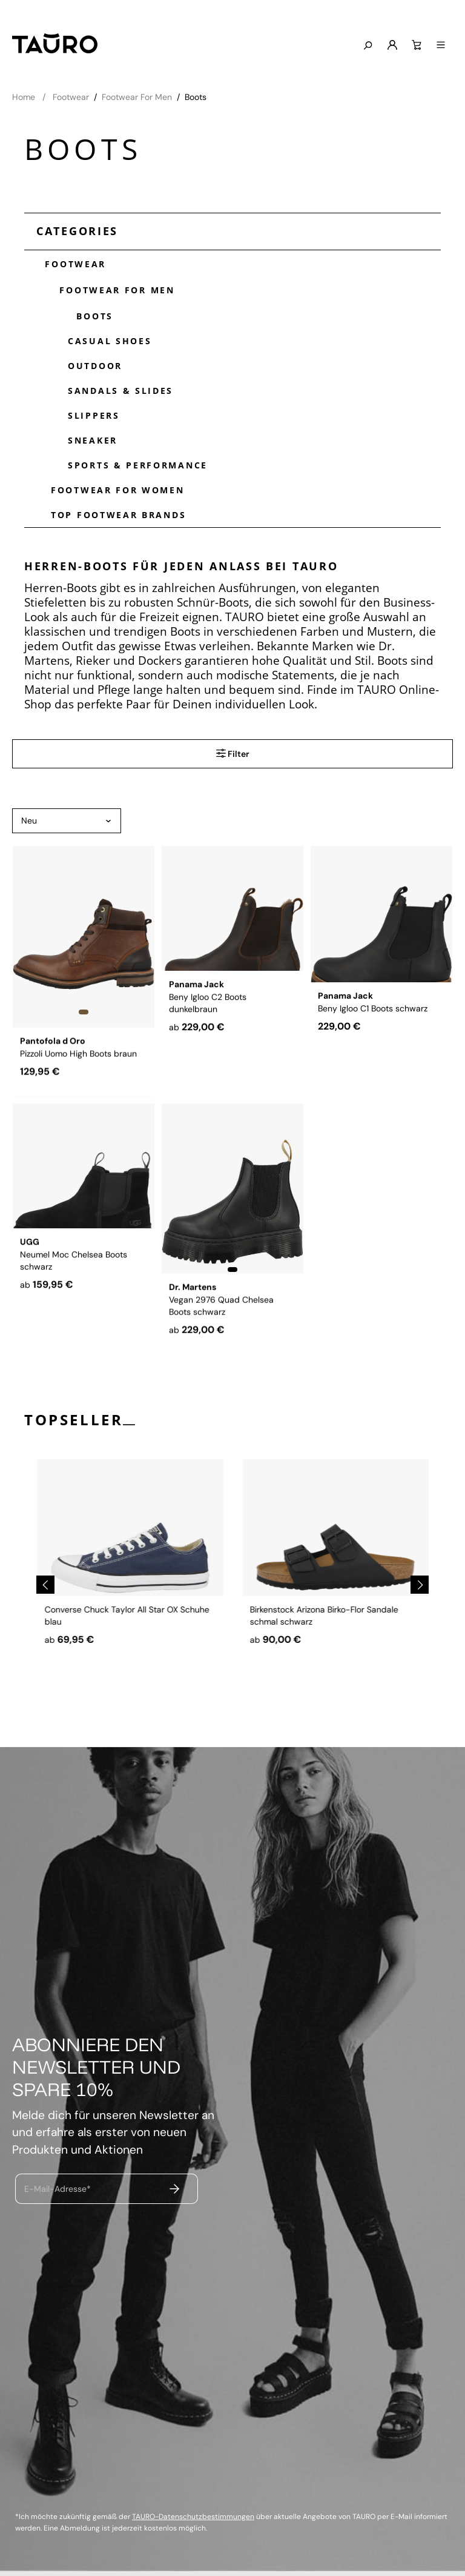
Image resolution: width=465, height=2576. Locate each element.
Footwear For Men (113, 289)
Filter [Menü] (232, 753)
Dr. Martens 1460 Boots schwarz (107, 1650)
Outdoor (95, 365)
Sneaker (92, 440)
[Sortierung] (66, 820)
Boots (90, 315)
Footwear (71, 263)
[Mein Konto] (392, 45)
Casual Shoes (109, 341)
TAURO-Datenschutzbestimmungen (193, 2516)
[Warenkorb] (416, 45)
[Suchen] (367, 46)
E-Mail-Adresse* (57, 2188)
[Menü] (441, 45)
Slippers (94, 415)
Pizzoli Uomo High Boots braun (78, 1049)
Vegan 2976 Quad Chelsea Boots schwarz (221, 1313)
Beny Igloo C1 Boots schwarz (372, 1049)
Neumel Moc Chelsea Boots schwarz (73, 1313)
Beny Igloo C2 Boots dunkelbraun (207, 1055)
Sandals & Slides (120, 390)
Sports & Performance (138, 465)
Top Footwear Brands (118, 515)
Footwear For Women (118, 490)
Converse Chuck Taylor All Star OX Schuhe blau (331, 1656)
